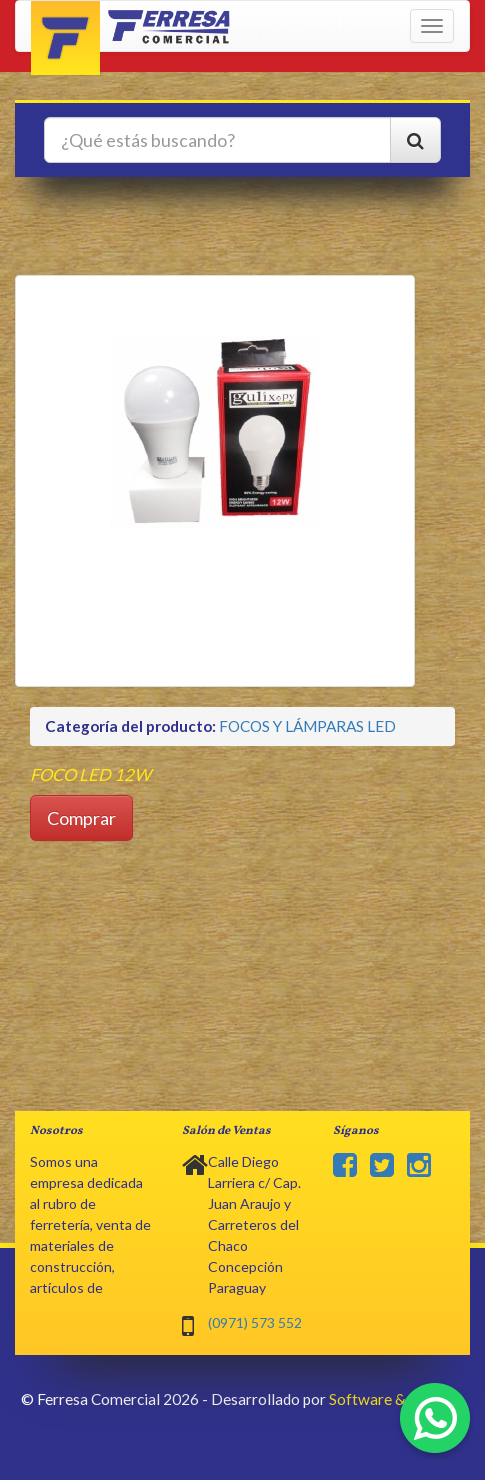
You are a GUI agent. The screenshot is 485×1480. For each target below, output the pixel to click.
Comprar (81, 818)
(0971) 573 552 (255, 1322)
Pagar (314, 22)
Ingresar (377, 22)
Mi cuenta (245, 22)
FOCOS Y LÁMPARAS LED (307, 726)
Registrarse (250, 36)
